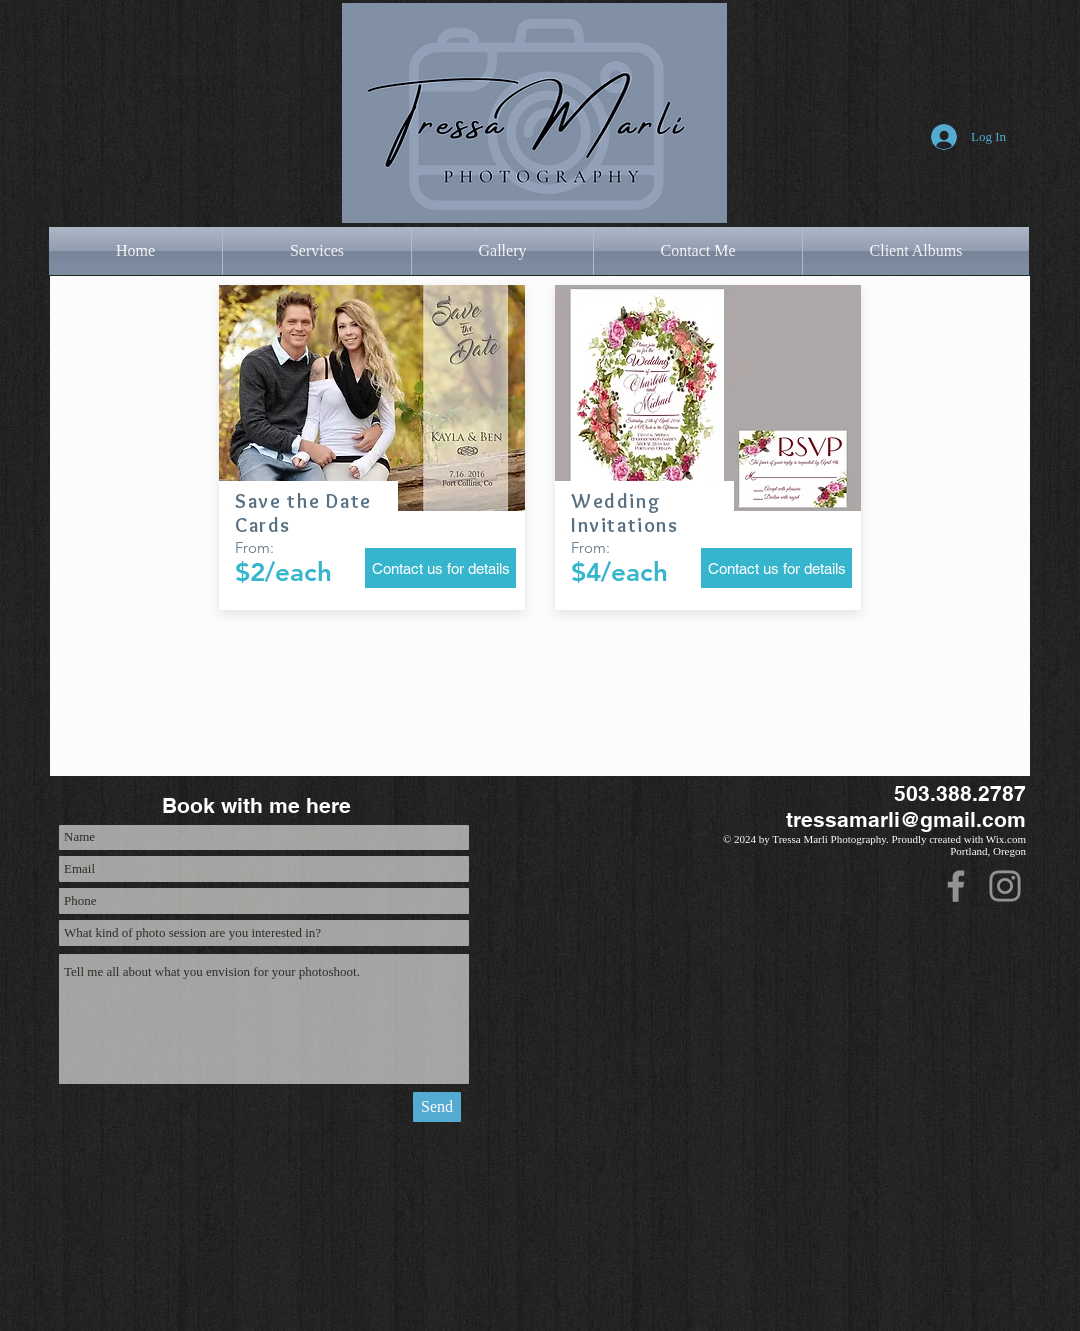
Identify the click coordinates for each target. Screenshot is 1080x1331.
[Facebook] (956, 886)
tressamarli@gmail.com (906, 819)
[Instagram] (1005, 886)
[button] (317, 251)
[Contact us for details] (440, 568)
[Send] (437, 1107)
